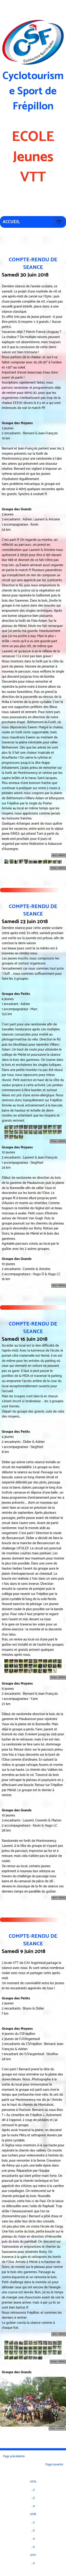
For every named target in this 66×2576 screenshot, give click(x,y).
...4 (33, 2506)
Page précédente (14, 2456)
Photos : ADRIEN (58, 868)
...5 (33, 2546)
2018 (33, 2514)
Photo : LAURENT (57, 2428)
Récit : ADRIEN (58, 855)
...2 (33, 2489)
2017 (33, 2555)
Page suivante (54, 2464)
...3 (33, 2497)
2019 (33, 2481)
